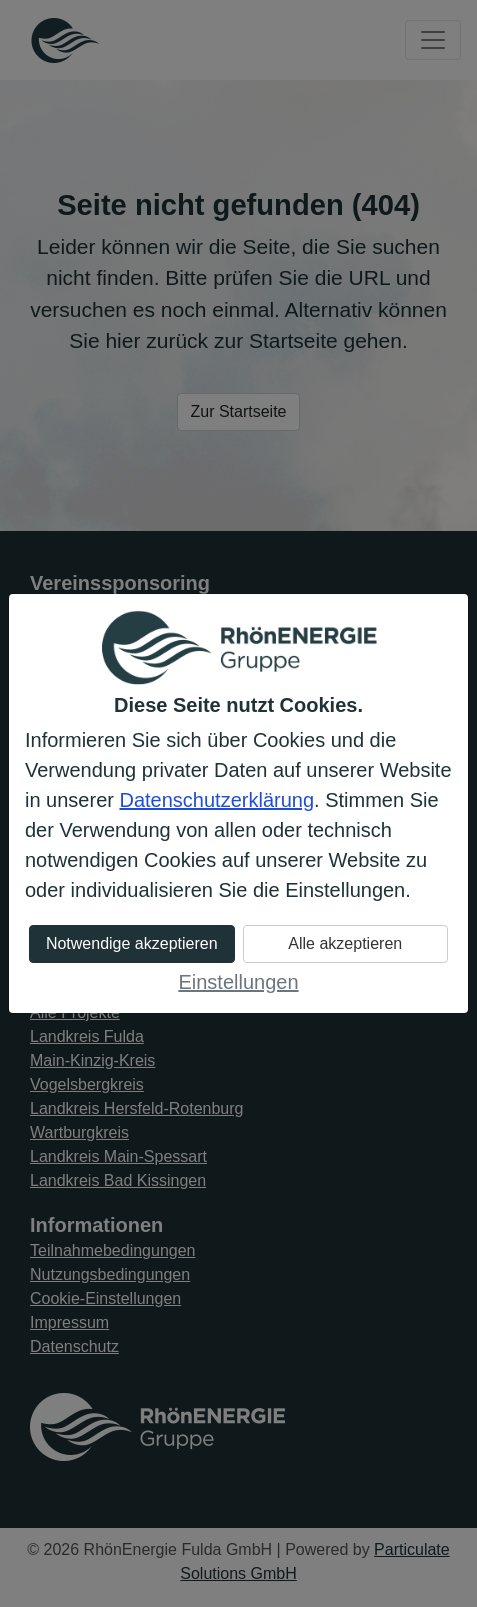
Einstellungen (238, 982)
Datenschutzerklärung (217, 800)
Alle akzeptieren (345, 943)
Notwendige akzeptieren (132, 943)
